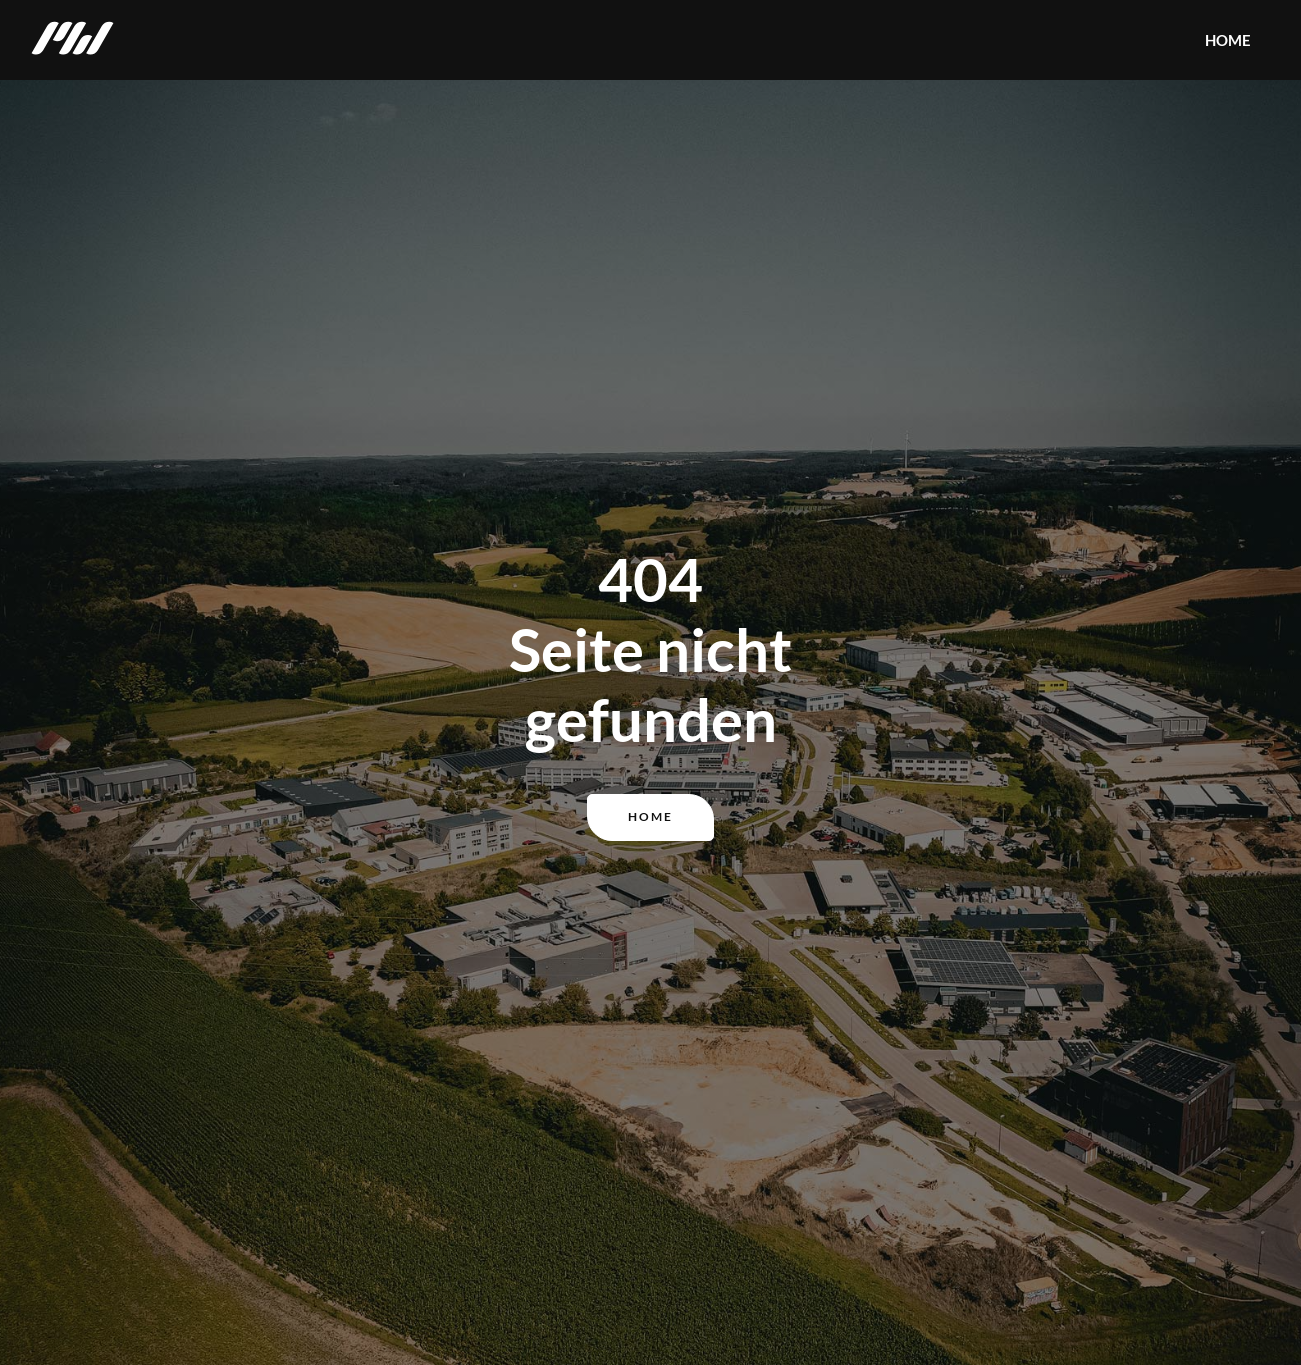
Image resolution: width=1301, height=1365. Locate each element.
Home (650, 816)
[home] (72, 40)
